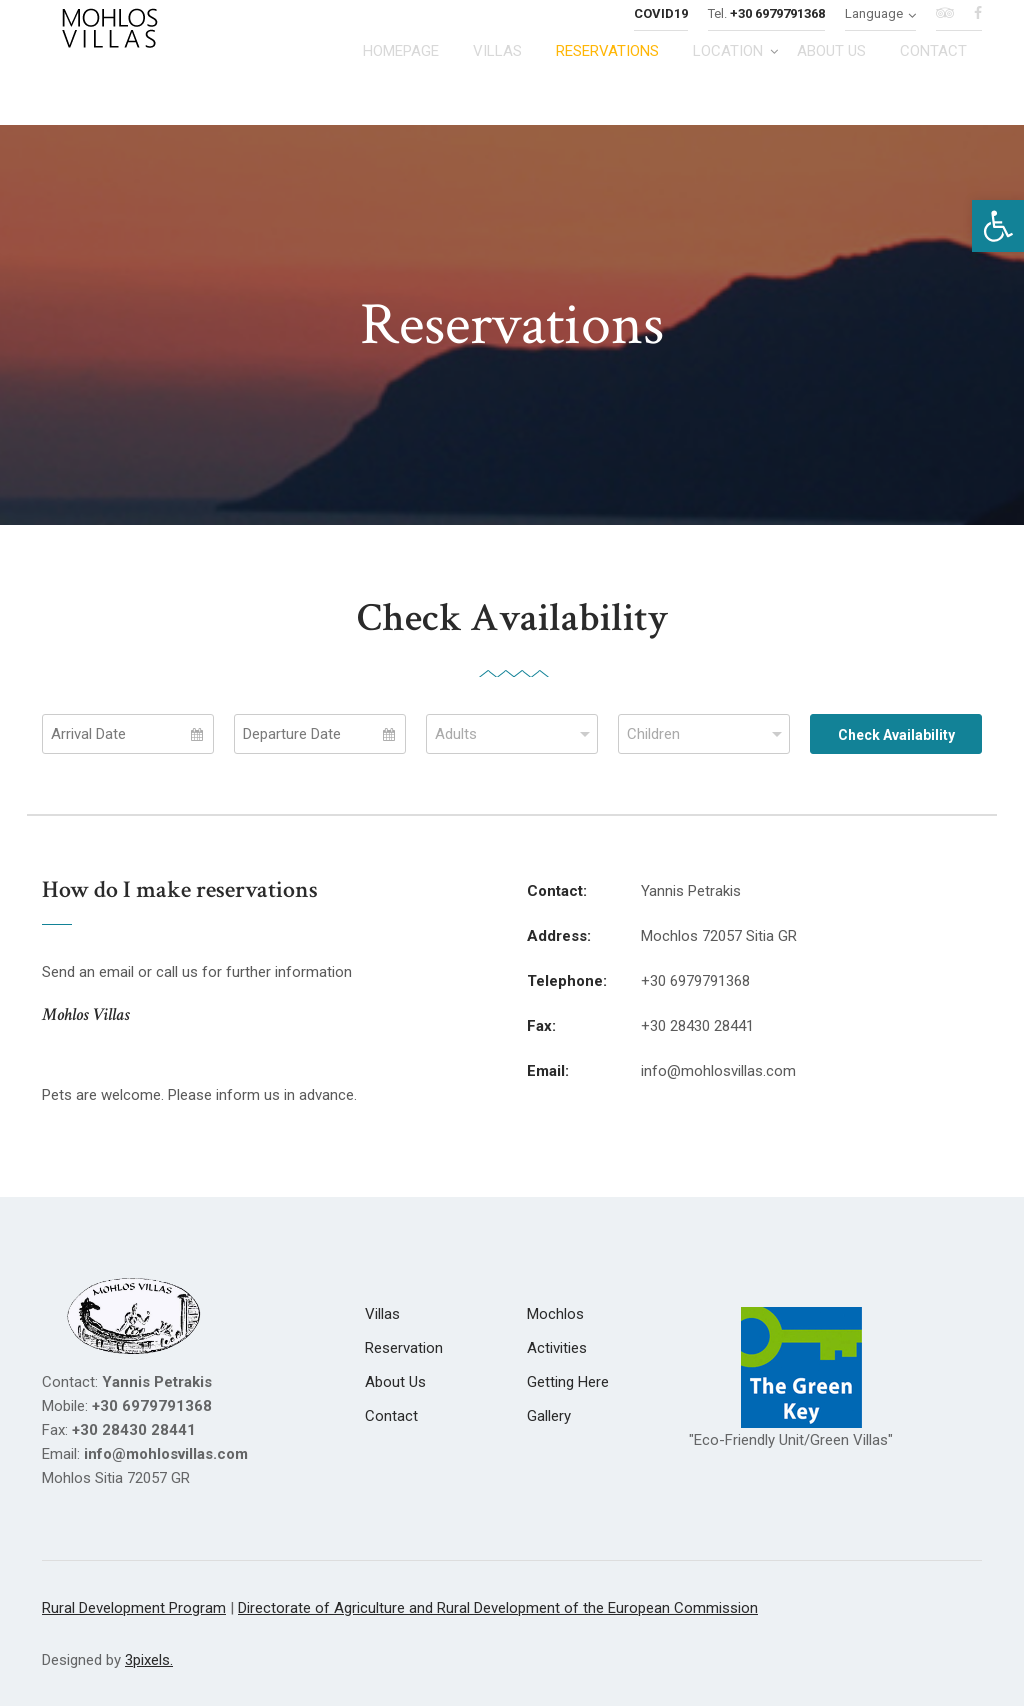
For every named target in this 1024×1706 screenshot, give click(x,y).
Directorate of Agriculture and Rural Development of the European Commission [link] (498, 1608)
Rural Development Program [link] (134, 1608)
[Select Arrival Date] (128, 734)
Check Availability (896, 735)
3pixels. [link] (149, 1660)
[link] (998, 226)
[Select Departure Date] (320, 734)
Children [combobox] (653, 734)
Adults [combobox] (456, 734)
